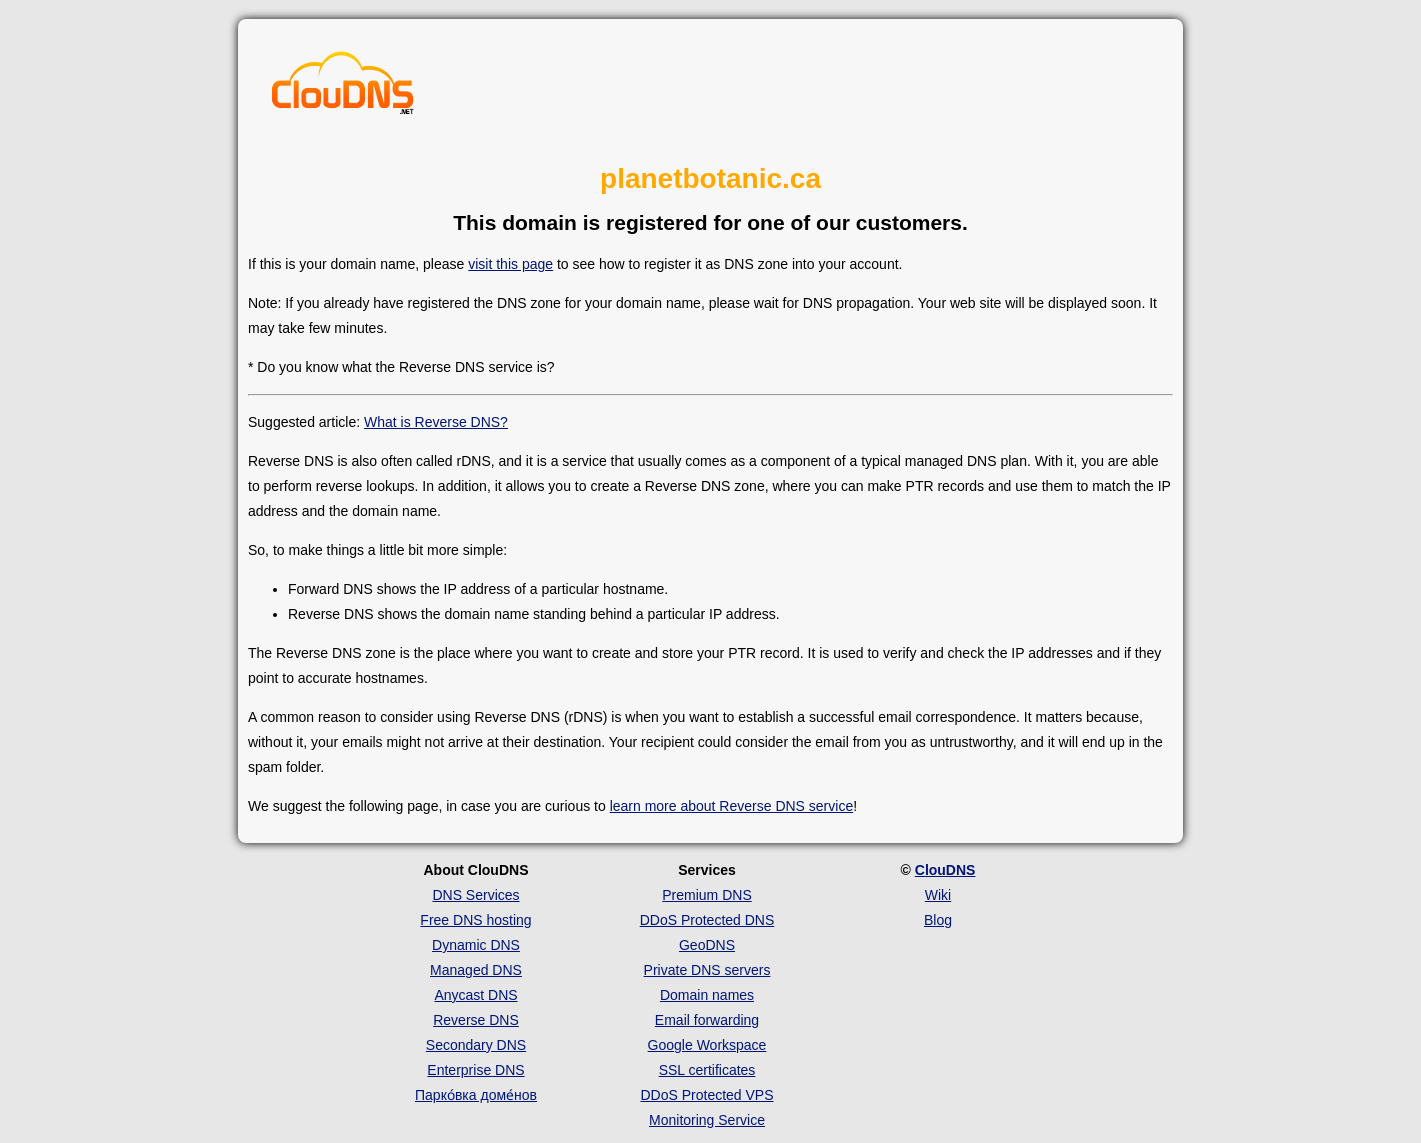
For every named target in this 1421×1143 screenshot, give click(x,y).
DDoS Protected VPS (706, 1095)
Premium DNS (706, 895)
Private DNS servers (707, 970)
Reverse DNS (476, 1020)
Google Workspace (707, 1045)
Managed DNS (476, 970)
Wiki (938, 895)
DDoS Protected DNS (707, 920)
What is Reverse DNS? (436, 422)
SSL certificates (707, 1070)
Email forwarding (707, 1020)
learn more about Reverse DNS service (732, 806)
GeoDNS (707, 945)
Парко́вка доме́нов (476, 1095)
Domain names (707, 995)
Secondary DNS (476, 1045)
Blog (938, 920)
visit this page (510, 264)
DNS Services (475, 895)
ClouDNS (945, 870)
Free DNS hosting (475, 920)
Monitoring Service (707, 1120)
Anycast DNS (475, 995)
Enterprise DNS (475, 1070)
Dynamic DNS (476, 945)
